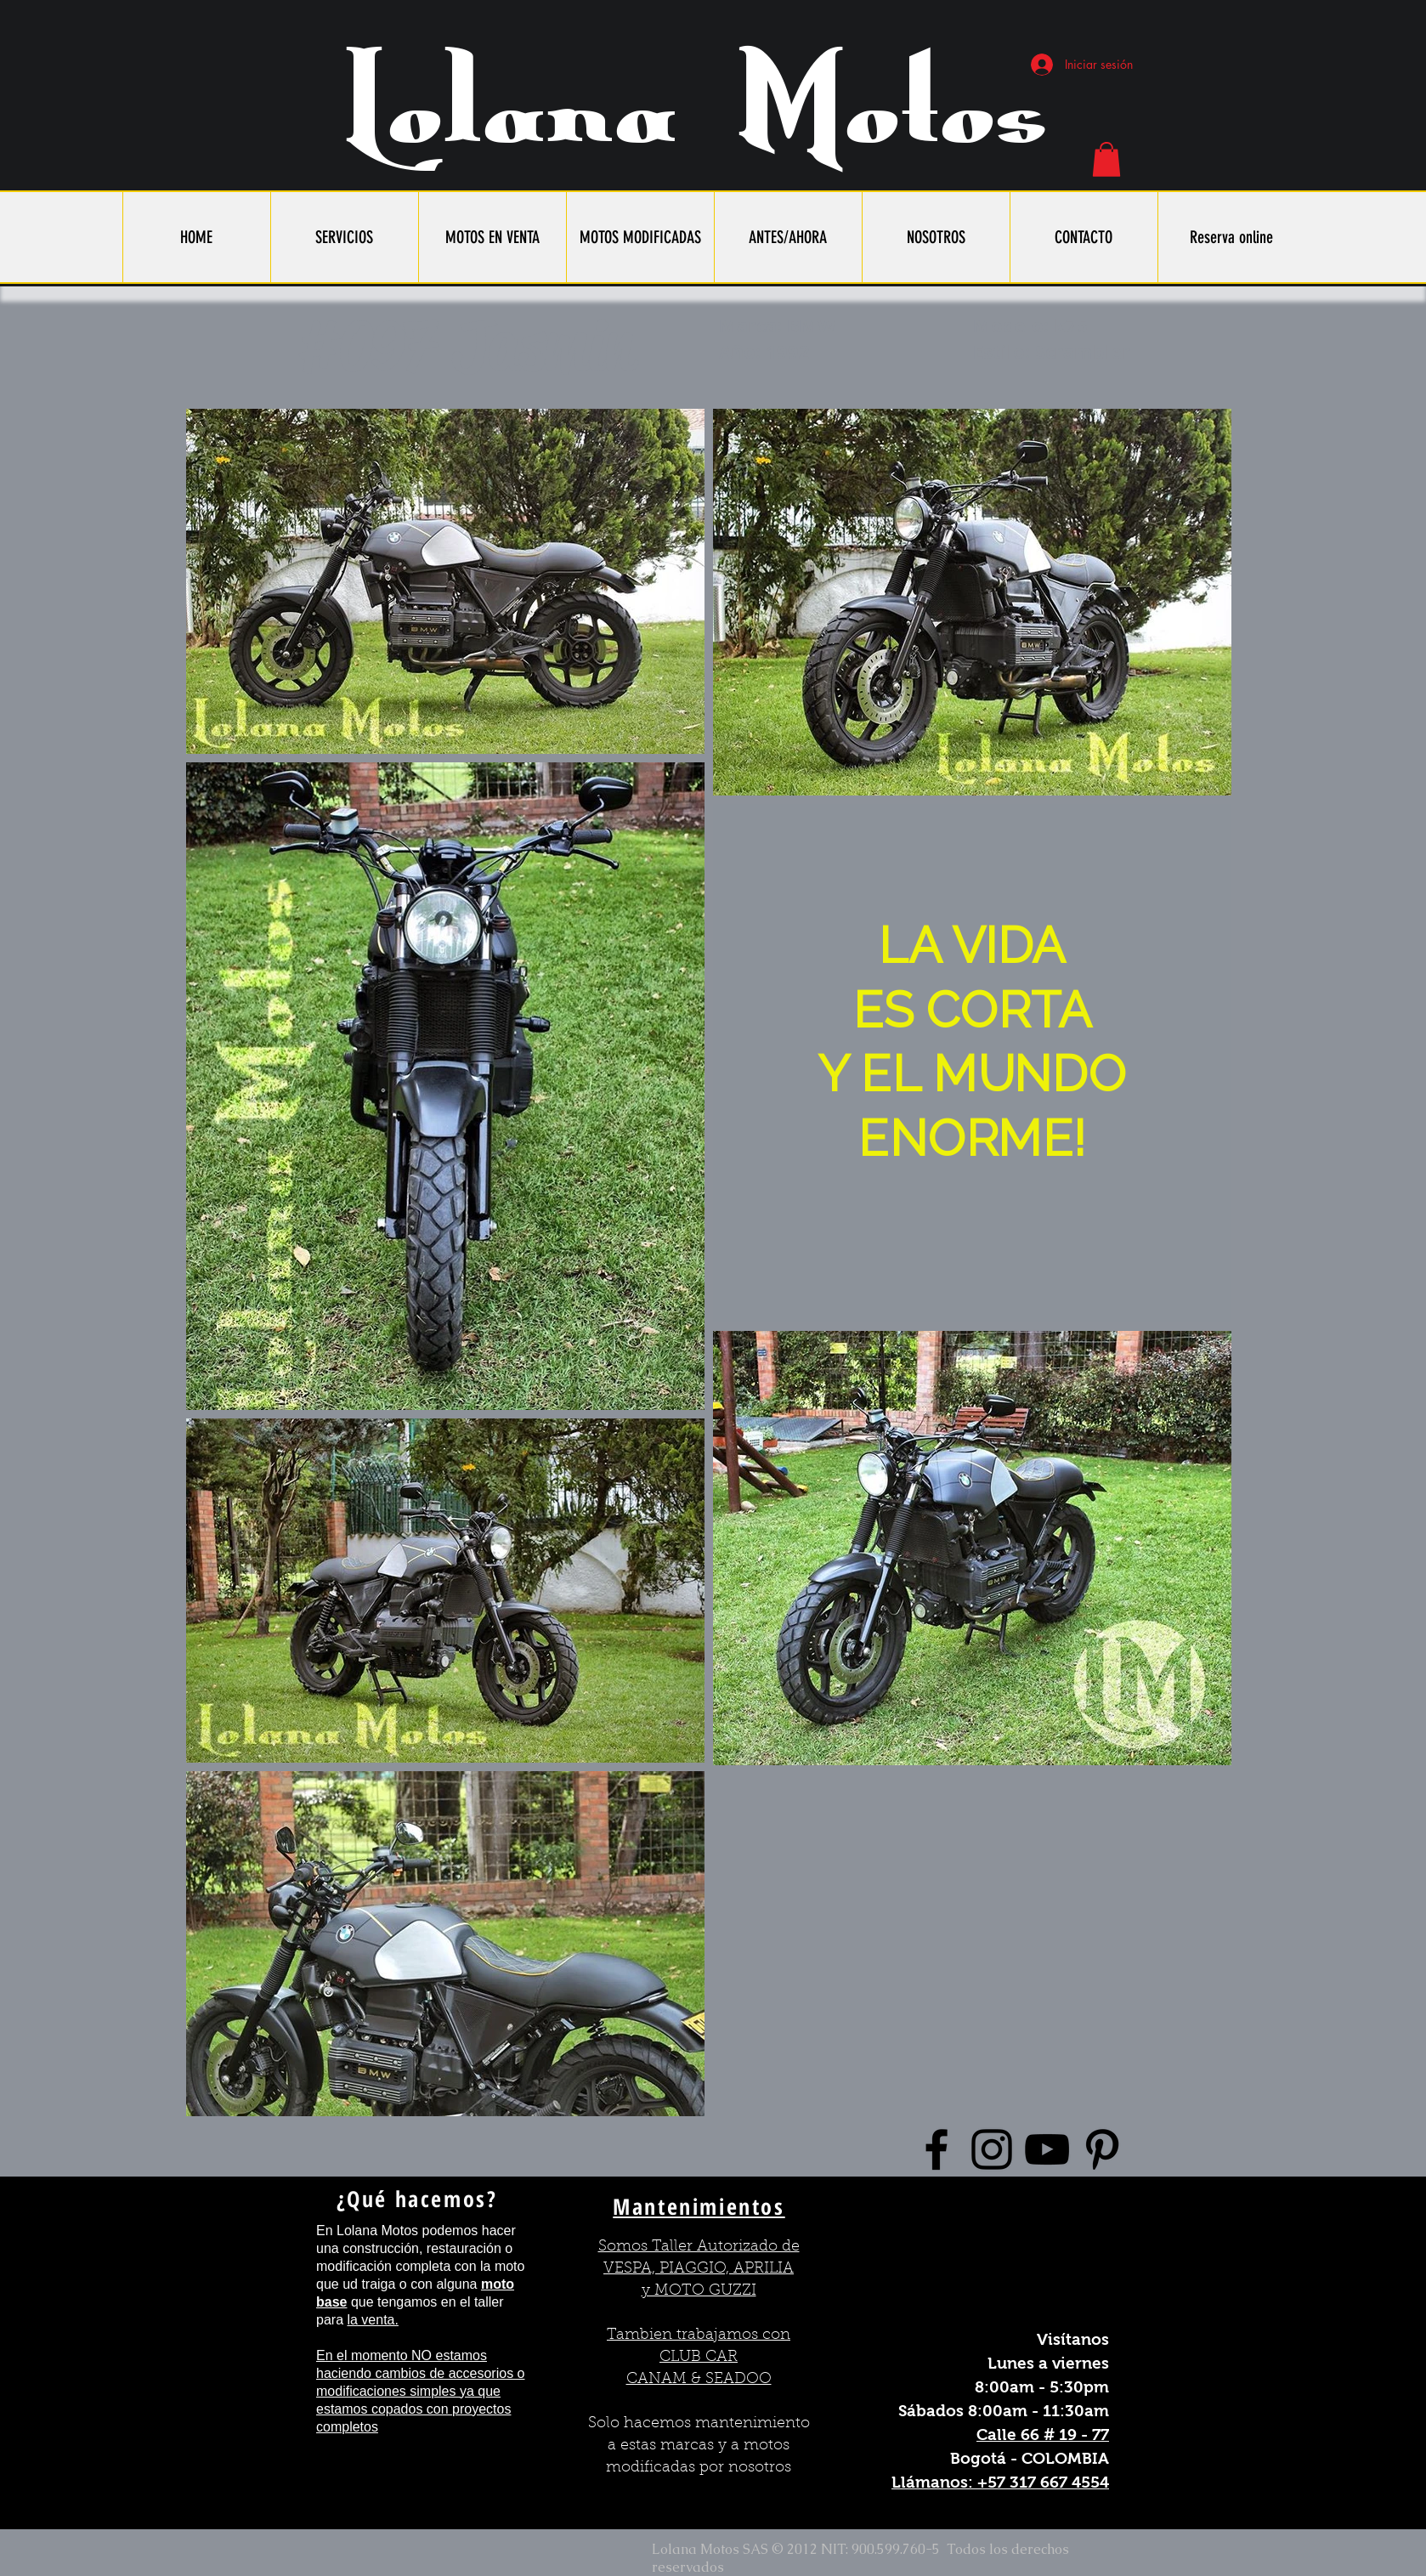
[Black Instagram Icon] (992, 2149)
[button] (1106, 159)
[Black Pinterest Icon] (1102, 2149)
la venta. (372, 2320)
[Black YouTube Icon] (1047, 2149)
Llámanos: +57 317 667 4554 (1000, 2482)
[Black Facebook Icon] (936, 2149)
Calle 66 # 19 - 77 (1042, 2434)
